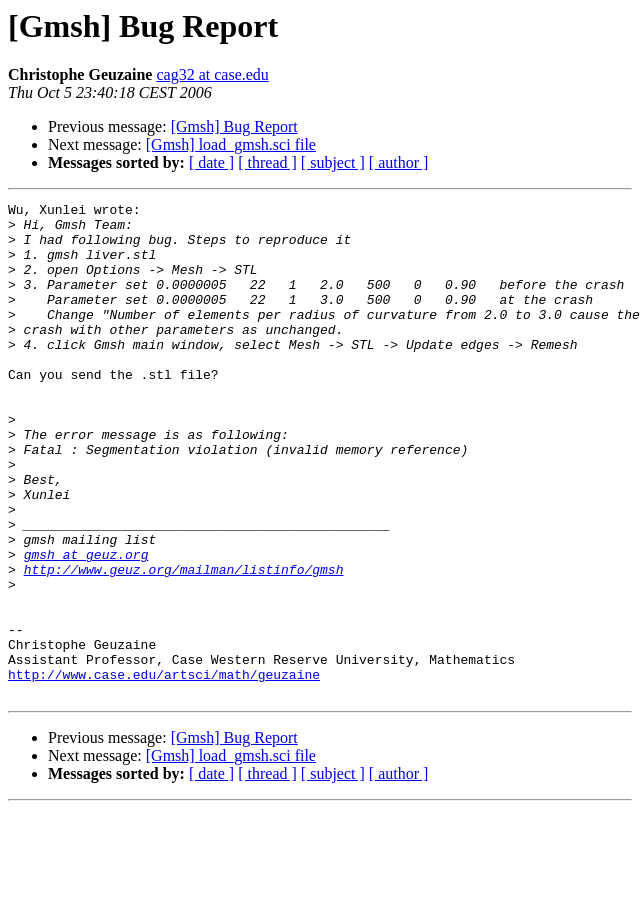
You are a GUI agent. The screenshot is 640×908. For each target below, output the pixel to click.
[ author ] (399, 162)
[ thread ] (267, 162)
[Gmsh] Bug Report (234, 126)
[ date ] (211, 162)
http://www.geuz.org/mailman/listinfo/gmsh (184, 644)
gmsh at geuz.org (86, 626)
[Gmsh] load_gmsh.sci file (231, 144)
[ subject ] (333, 162)
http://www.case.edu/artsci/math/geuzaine (164, 770)
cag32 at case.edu (212, 74)
